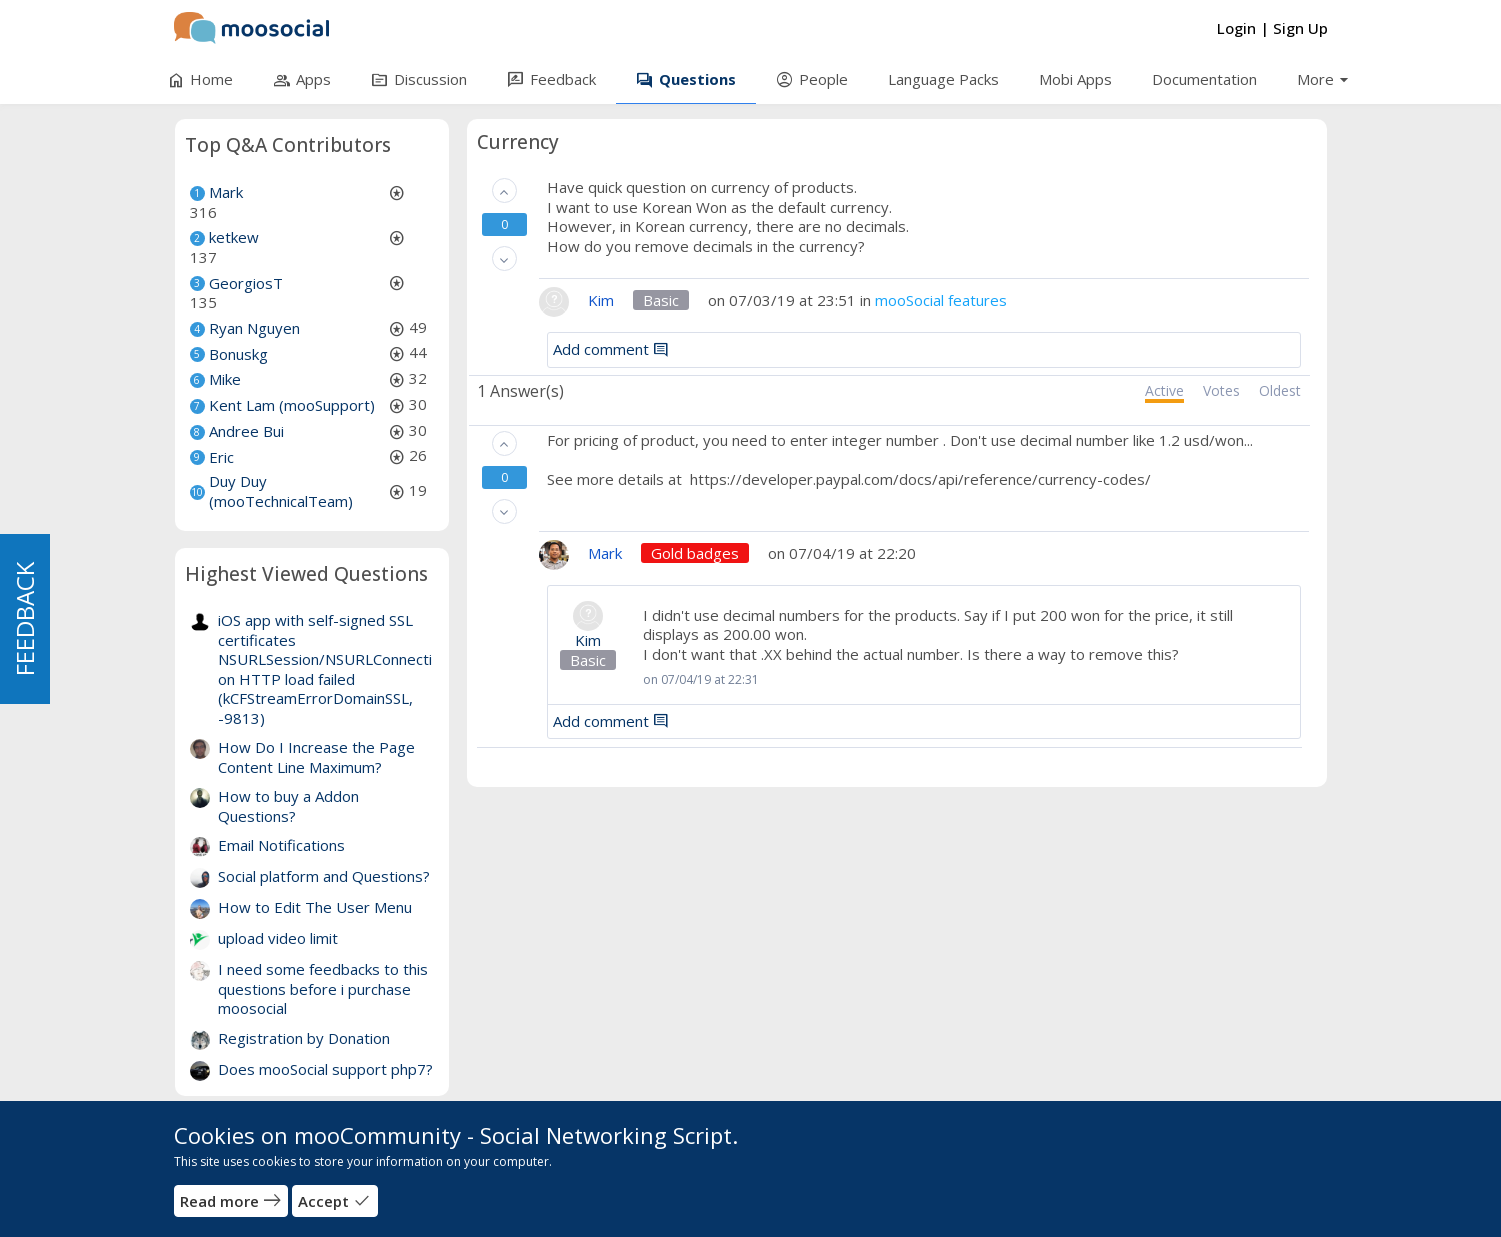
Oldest (1280, 391)
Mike (225, 379)
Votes (1221, 391)
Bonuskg (238, 354)
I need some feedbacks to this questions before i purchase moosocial (323, 988)
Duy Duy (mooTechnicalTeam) (281, 491)
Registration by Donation (304, 1038)
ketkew (234, 237)
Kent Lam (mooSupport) (292, 405)
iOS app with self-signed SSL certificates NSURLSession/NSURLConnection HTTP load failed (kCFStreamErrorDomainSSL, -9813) (325, 669)
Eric (221, 457)
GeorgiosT (246, 283)
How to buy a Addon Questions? (288, 806)
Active (1164, 391)
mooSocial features (941, 300)
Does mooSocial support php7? (325, 1069)
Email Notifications (281, 845)
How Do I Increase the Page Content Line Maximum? (316, 757)
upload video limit (278, 938)
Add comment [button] (611, 349)
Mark (226, 192)
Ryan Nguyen (254, 328)
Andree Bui (246, 431)
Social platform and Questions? (324, 876)
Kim (588, 640)
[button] (504, 190)
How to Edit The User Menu (315, 907)
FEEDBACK (24, 619)
